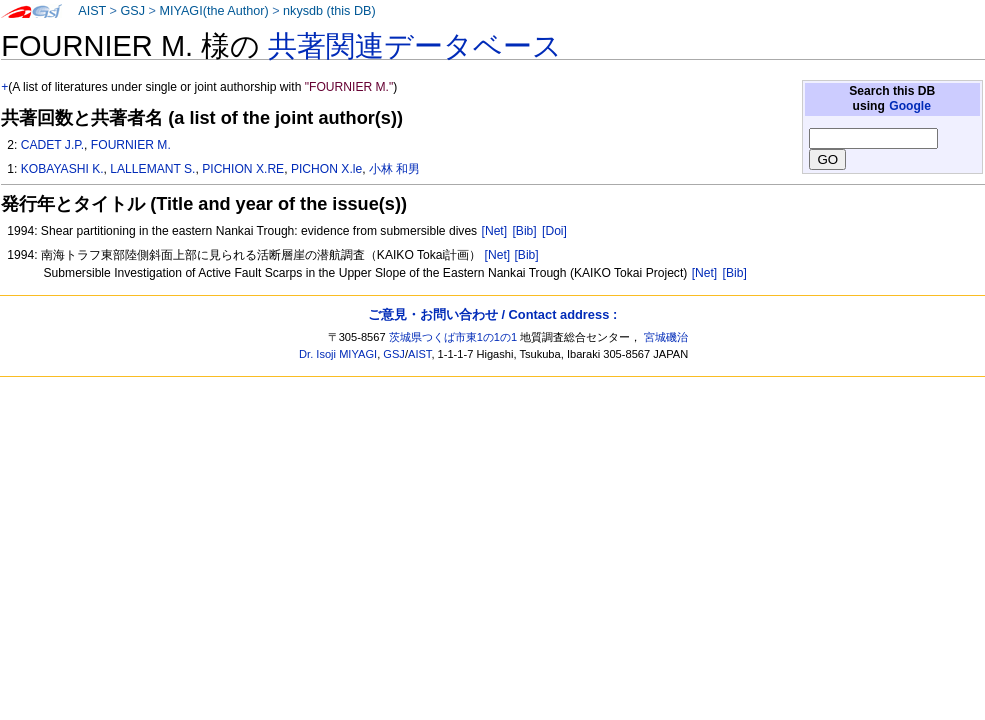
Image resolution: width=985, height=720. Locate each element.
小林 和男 (394, 169)
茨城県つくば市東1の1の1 (453, 337)
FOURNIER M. (131, 145)
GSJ (132, 11)
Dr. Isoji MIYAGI (338, 354)
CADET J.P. (52, 145)
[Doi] (554, 231)
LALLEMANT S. (152, 169)
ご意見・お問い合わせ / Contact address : (492, 314)
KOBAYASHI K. (62, 169)
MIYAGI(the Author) (213, 11)
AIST (92, 11)
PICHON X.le (326, 169)
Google (910, 106)
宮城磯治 (666, 337)
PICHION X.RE (243, 169)
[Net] (495, 231)
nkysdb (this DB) (329, 11)
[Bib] (524, 231)
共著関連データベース (415, 46)
